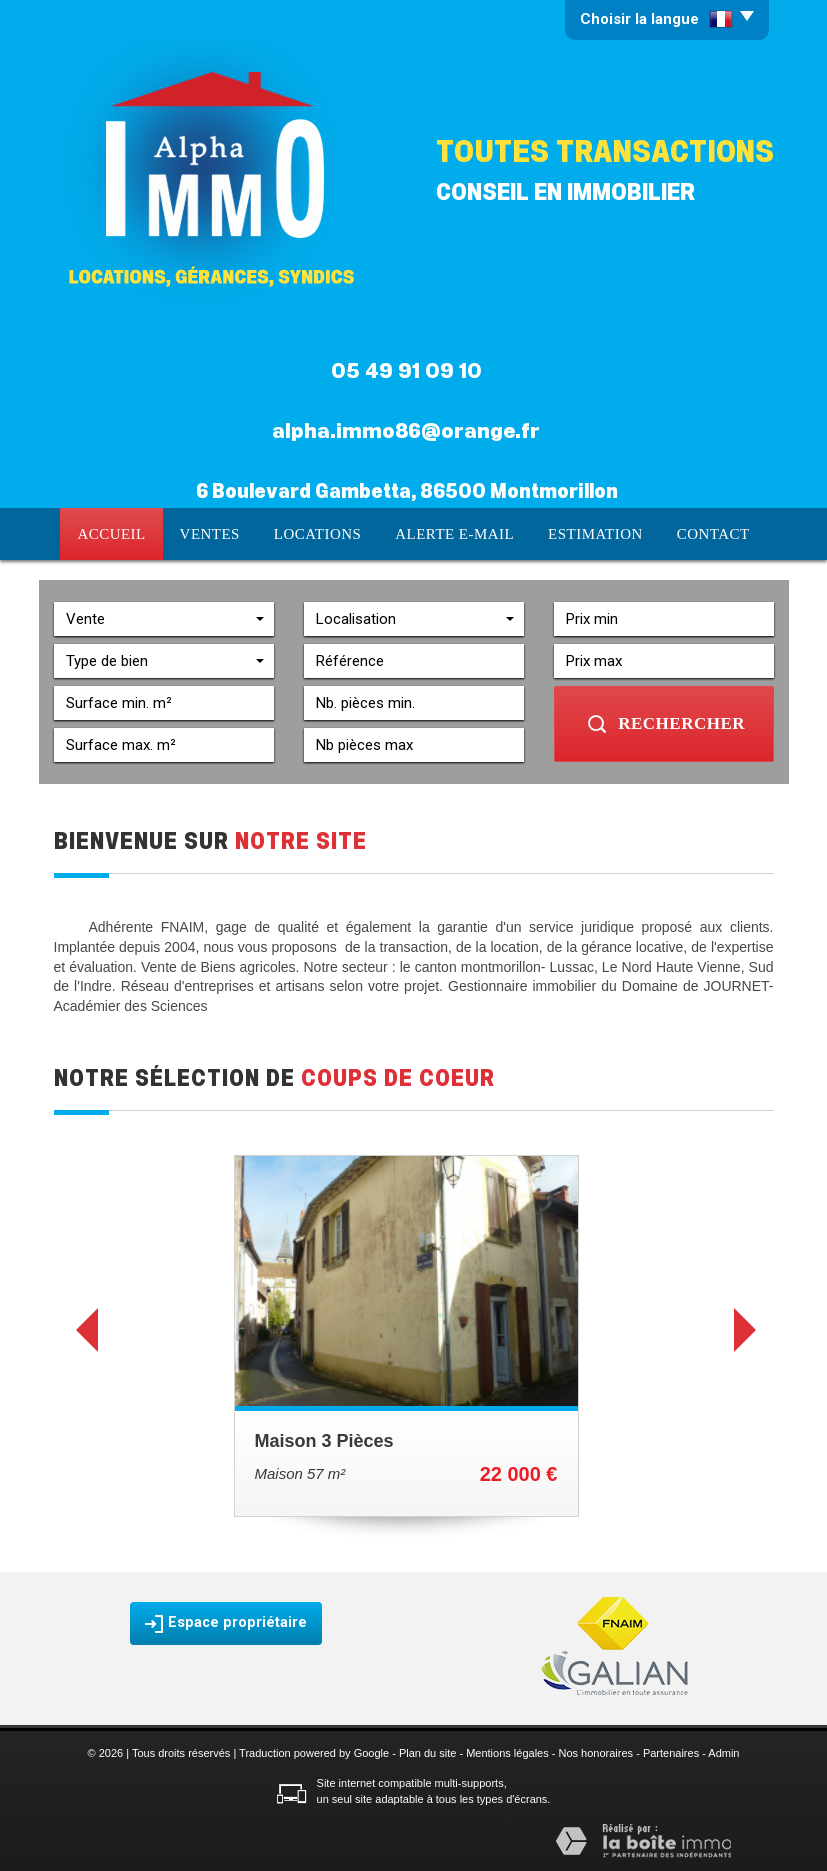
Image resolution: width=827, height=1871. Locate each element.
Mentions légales (507, 1751)
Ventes (208, 533)
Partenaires (671, 1751)
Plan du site (427, 1751)
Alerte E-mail (457, 533)
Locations (319, 533)
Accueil (106, 533)
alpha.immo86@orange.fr (406, 431)
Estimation (598, 533)
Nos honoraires (596, 1751)
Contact (718, 533)
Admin (723, 1751)
